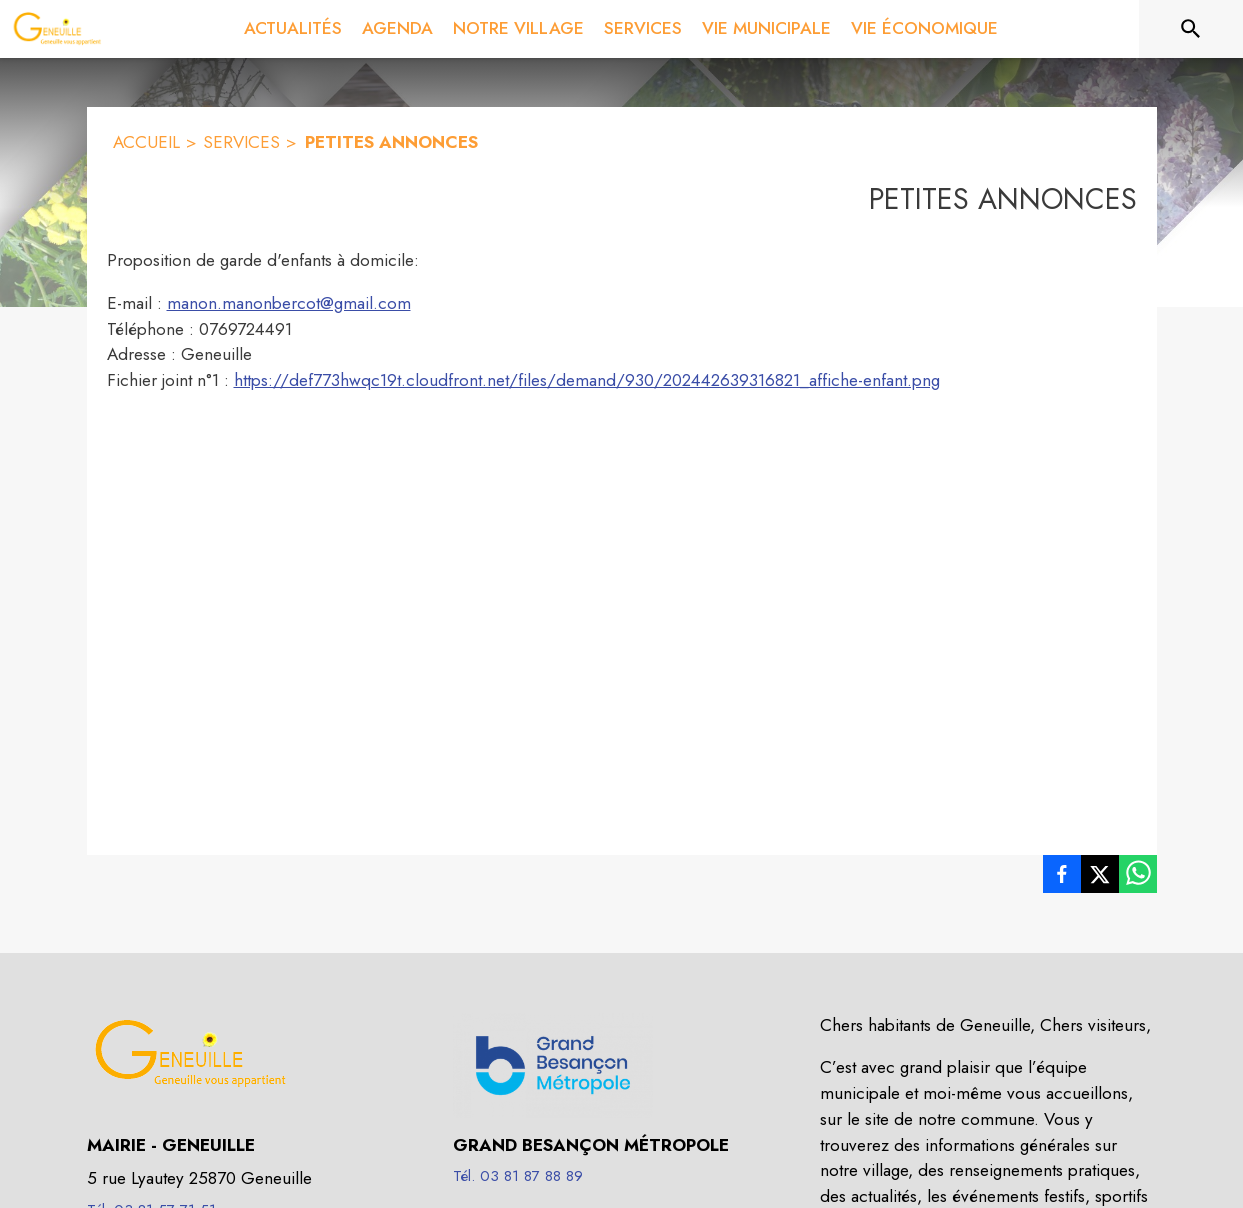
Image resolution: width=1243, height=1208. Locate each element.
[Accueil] (57, 29)
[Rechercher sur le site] (1191, 29)
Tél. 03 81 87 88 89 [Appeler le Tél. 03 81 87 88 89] (518, 1176)
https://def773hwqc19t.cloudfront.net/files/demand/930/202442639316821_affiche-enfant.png (587, 380)
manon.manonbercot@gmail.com (289, 303)
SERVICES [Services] (241, 142)
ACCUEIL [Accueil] (146, 142)
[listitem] (1062, 878)
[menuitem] (293, 29)
